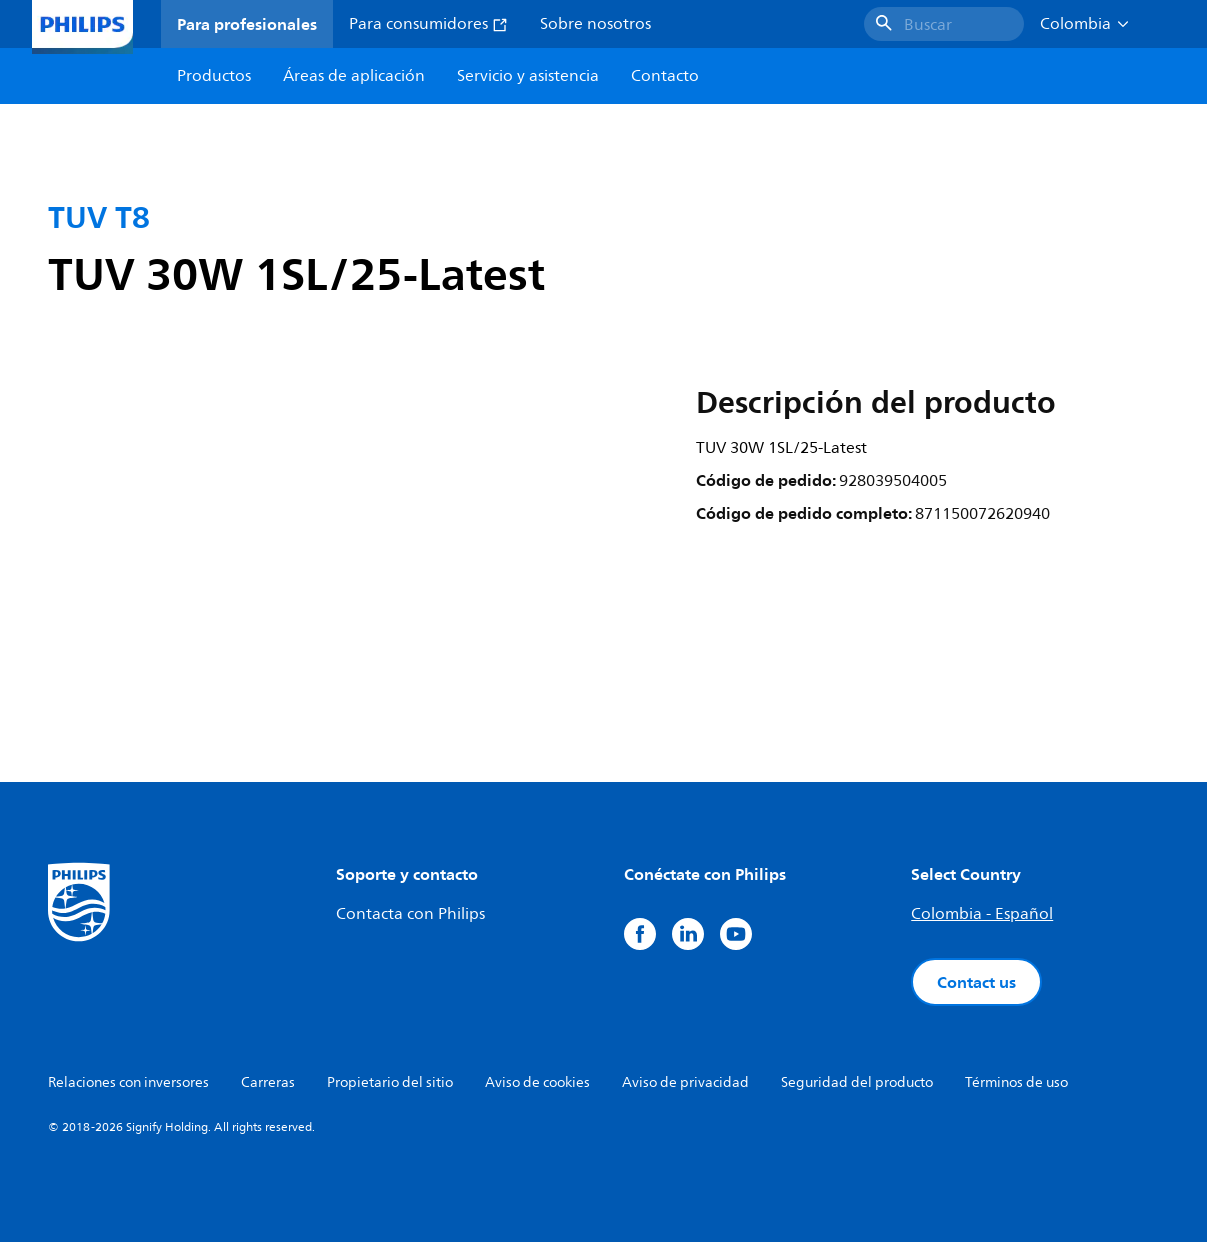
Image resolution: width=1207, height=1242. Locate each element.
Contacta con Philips (410, 914)
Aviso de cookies (537, 1082)
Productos (214, 76)
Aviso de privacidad (685, 1082)
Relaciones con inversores (128, 1082)
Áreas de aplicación (354, 76)
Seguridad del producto (857, 1082)
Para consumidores (428, 24)
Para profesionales (247, 24)
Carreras (268, 1082)
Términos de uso (1016, 1082)
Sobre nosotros (595, 24)
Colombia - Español (982, 914)
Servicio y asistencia (528, 76)
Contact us (976, 982)
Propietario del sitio (390, 1082)
